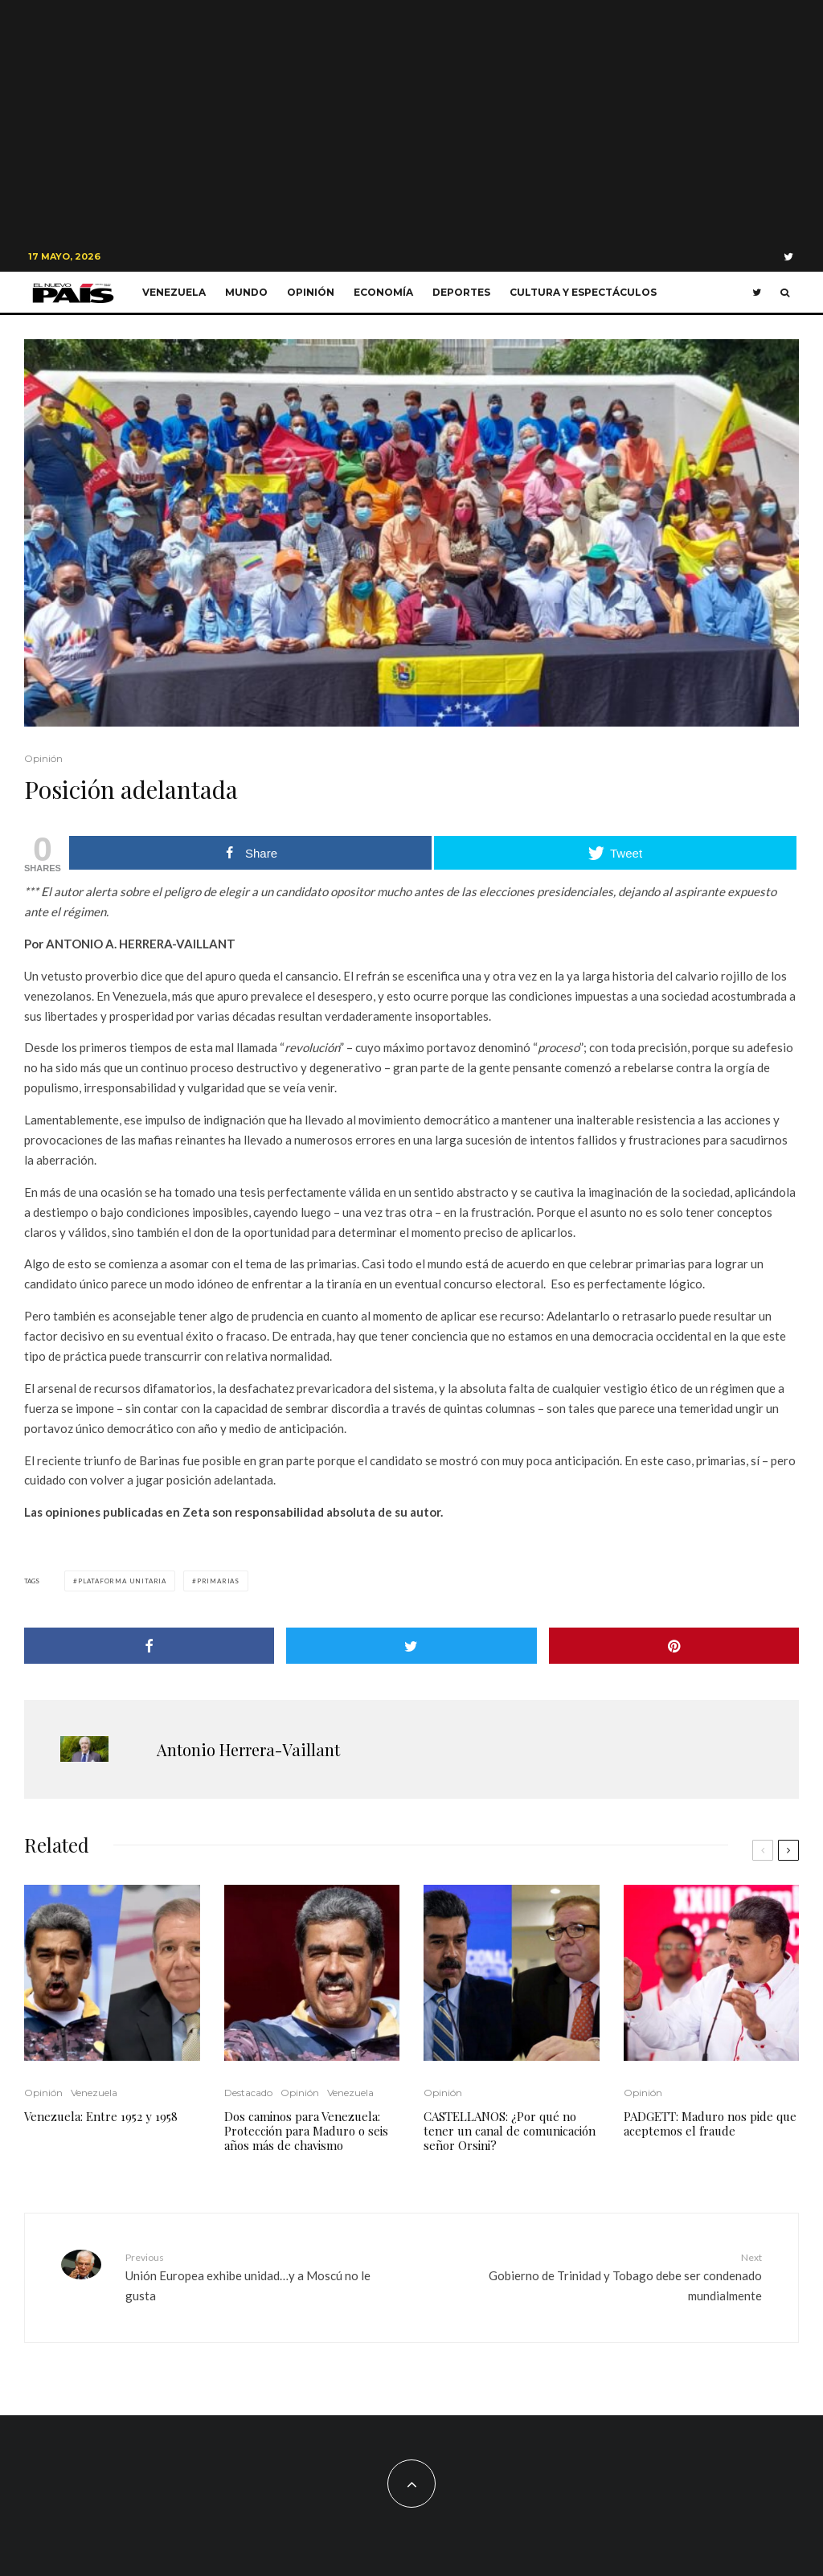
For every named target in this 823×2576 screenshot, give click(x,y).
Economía (383, 292)
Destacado (248, 2093)
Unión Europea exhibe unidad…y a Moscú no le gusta (262, 2276)
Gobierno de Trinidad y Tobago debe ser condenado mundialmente (625, 2276)
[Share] (149, 1646)
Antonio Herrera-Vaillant (248, 1749)
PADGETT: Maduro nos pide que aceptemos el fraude (710, 2123)
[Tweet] (411, 1646)
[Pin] (674, 1646)
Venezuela (174, 292)
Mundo (246, 292)
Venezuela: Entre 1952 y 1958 (101, 2116)
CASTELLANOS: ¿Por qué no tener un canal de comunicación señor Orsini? (510, 2130)
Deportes (461, 292)
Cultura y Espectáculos (583, 292)
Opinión (310, 292)
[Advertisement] (411, 120)
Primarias (218, 1581)
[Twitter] (788, 257)
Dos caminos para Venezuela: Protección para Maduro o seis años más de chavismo (306, 2130)
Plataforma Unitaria (122, 1581)
